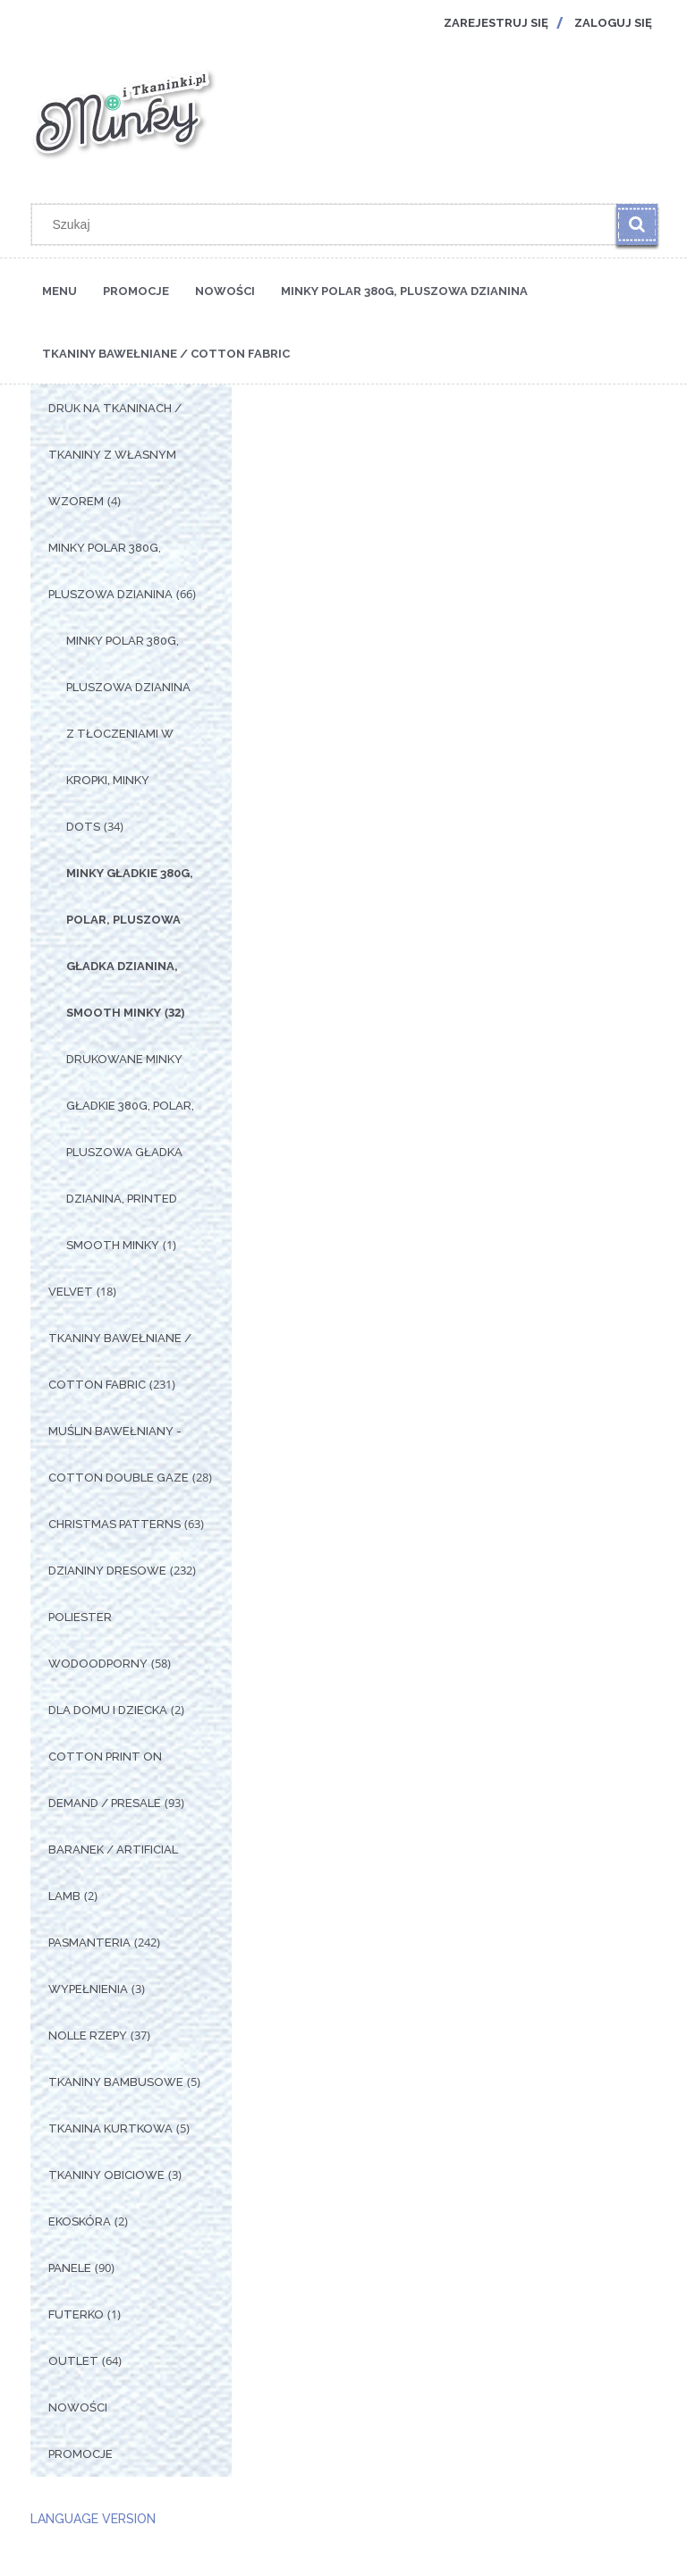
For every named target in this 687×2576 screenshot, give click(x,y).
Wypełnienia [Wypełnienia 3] (88, 1989)
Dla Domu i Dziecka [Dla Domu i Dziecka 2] (107, 1710)
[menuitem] (59, 289)
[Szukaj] (636, 224)
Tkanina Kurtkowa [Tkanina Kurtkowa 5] (110, 2128)
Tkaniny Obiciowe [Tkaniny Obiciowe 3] (106, 2175)
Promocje (80, 2454)
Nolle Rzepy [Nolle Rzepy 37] (87, 2035)
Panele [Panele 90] (69, 2268)
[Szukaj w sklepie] (328, 224)
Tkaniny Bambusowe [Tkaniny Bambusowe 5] (115, 2082)
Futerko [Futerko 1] (76, 2314)
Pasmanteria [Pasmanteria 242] (89, 1942)
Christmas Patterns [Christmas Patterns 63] (114, 1524)
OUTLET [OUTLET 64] (73, 2361)
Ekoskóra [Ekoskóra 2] (79, 2221)
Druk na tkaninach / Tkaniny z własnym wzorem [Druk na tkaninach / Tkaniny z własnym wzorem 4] (115, 454)
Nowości (77, 2407)
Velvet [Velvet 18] (70, 1291)
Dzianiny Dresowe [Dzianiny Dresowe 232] (107, 1570)
